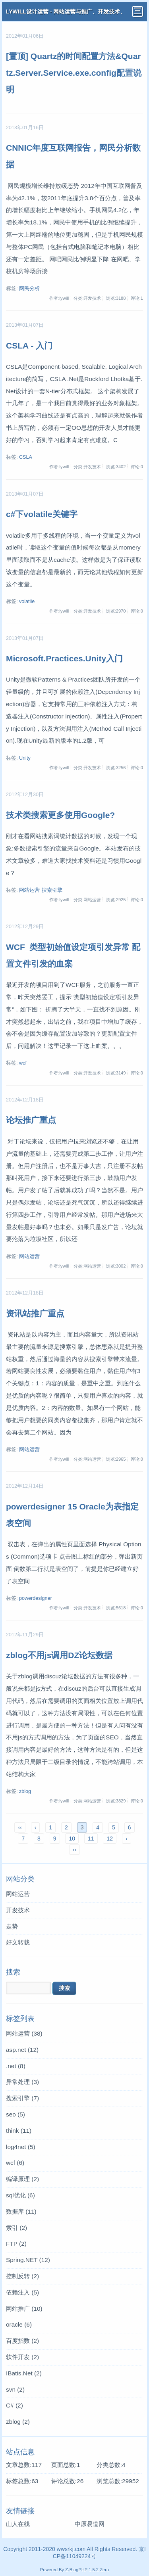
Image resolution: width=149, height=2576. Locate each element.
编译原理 (22, 2179)
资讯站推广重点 (35, 1313)
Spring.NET (28, 2259)
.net (15, 2066)
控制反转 (22, 2276)
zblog (25, 1791)
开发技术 (18, 1910)
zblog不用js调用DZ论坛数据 (59, 1655)
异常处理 (22, 2081)
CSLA (25, 457)
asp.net (22, 2049)
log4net (20, 2146)
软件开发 (22, 2357)
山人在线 (18, 2523)
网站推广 (24, 2308)
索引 (16, 2227)
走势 (12, 1926)
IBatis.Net (24, 2373)
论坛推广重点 (31, 1119)
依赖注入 (22, 2292)
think (18, 2130)
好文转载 (18, 1942)
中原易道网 (89, 2523)
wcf (23, 1063)
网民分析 (29, 288)
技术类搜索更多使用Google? (60, 815)
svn (15, 2389)
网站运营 (29, 890)
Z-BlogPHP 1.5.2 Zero (87, 2569)
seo (15, 2114)
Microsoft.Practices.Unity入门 (64, 658)
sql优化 (20, 2195)
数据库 (21, 2211)
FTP (16, 2243)
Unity (25, 758)
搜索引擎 (52, 890)
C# (14, 2405)
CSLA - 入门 (29, 345)
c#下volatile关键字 (41, 514)
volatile (27, 601)
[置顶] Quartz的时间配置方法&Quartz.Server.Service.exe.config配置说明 (73, 73)
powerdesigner (35, 1598)
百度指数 (22, 2340)
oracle (19, 2324)
